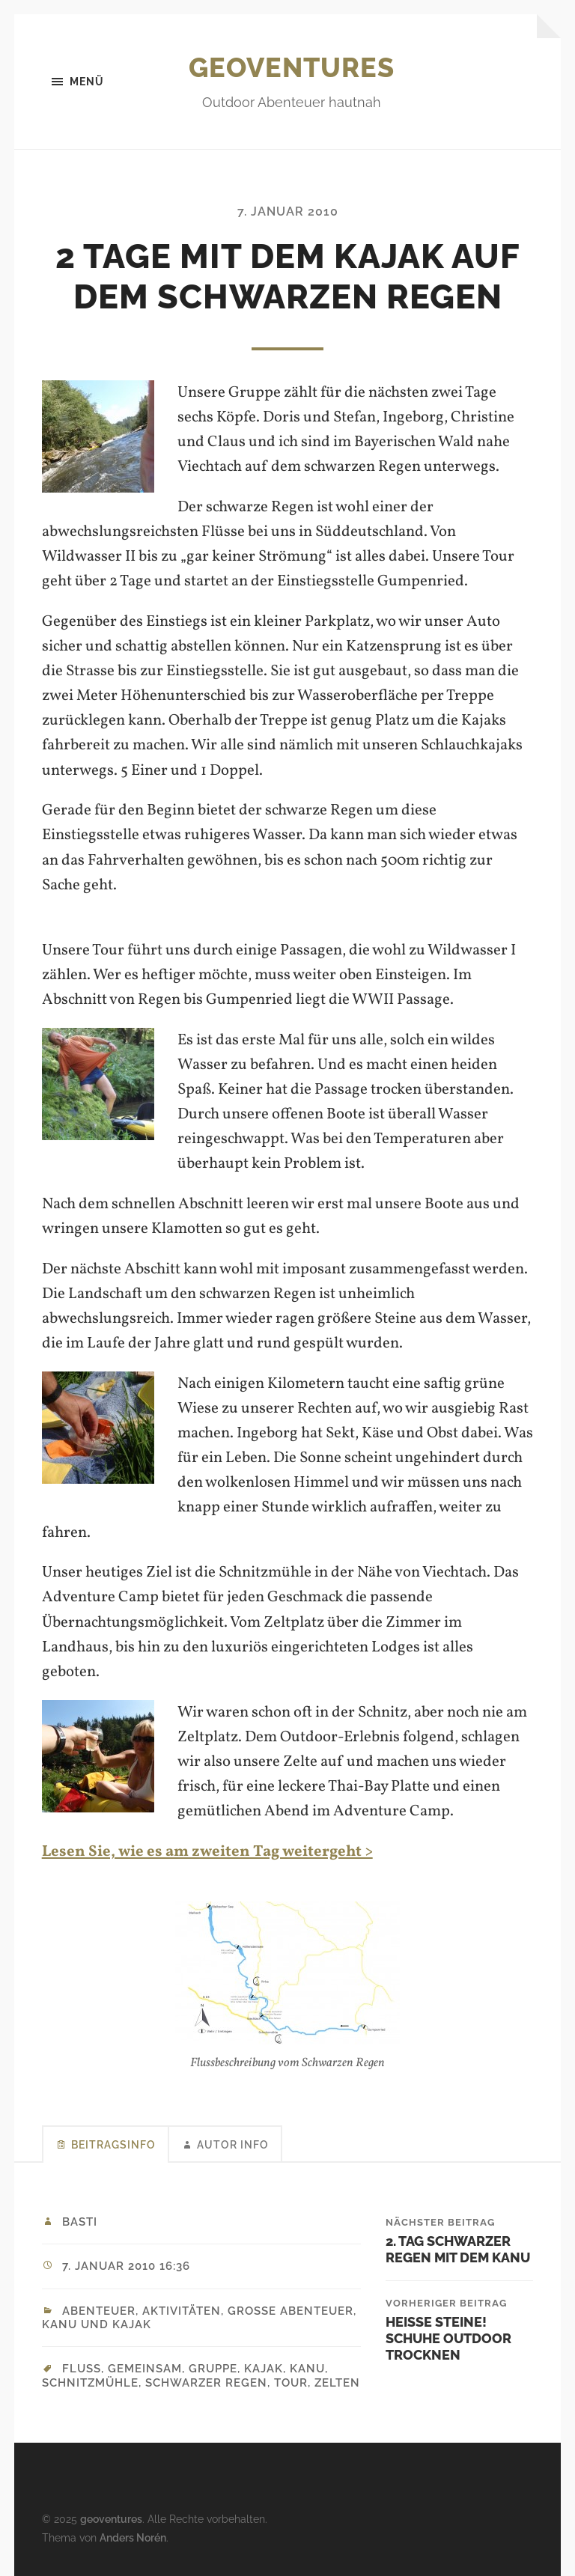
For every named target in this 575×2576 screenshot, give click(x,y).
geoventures (292, 67)
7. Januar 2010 (287, 211)
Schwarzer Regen (206, 2383)
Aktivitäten (181, 2311)
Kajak (263, 2368)
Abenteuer (99, 2311)
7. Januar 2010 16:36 (126, 2266)
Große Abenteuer (290, 2311)
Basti (79, 2222)
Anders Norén (133, 2537)
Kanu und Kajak (96, 2324)
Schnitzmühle (90, 2383)
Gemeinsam (145, 2368)
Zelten (337, 2383)
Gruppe (213, 2368)
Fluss (81, 2368)
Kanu (307, 2368)
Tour (291, 2383)
